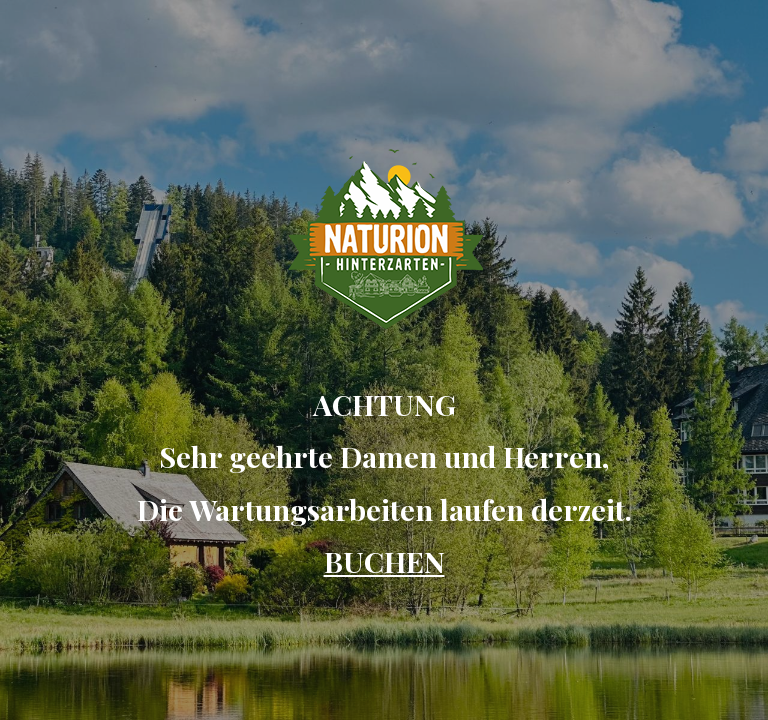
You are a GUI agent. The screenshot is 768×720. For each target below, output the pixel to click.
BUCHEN (384, 561)
